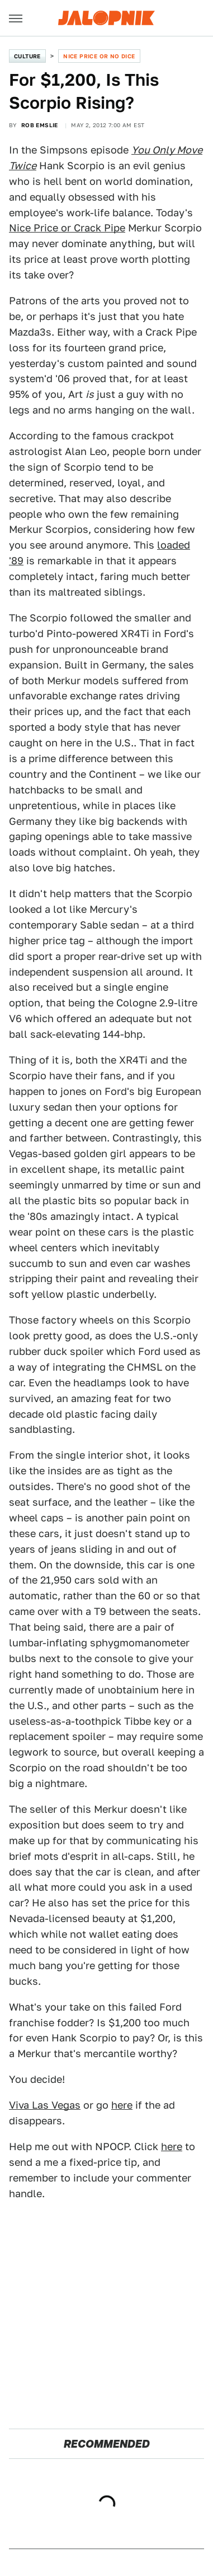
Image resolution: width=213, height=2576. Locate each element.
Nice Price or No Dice (99, 56)
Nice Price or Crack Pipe (67, 228)
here (121, 2105)
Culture (27, 56)
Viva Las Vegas (45, 2105)
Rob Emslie (39, 125)
